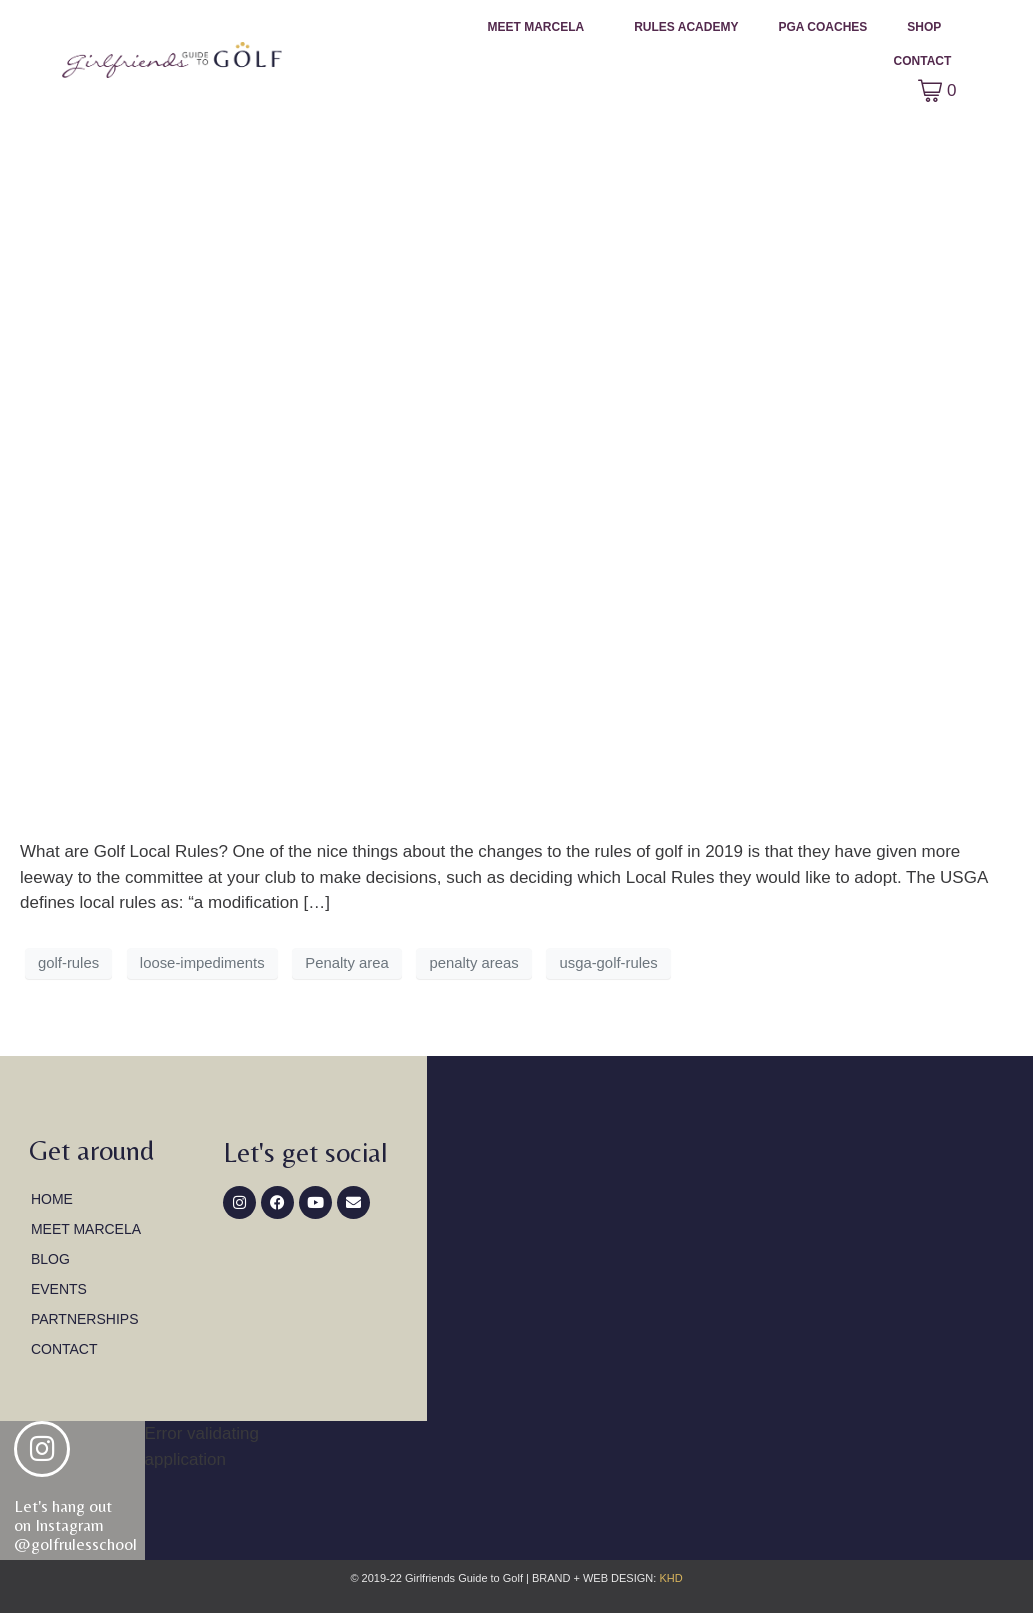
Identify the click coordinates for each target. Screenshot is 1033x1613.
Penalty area (346, 963)
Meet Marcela (536, 27)
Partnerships (85, 1319)
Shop (924, 27)
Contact (923, 61)
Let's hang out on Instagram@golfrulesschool (75, 1524)
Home (52, 1199)
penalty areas (473, 963)
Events (59, 1289)
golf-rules (68, 963)
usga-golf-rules (608, 963)
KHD (669, 1578)
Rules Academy (686, 27)
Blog (50, 1259)
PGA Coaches (822, 27)
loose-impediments (202, 963)
